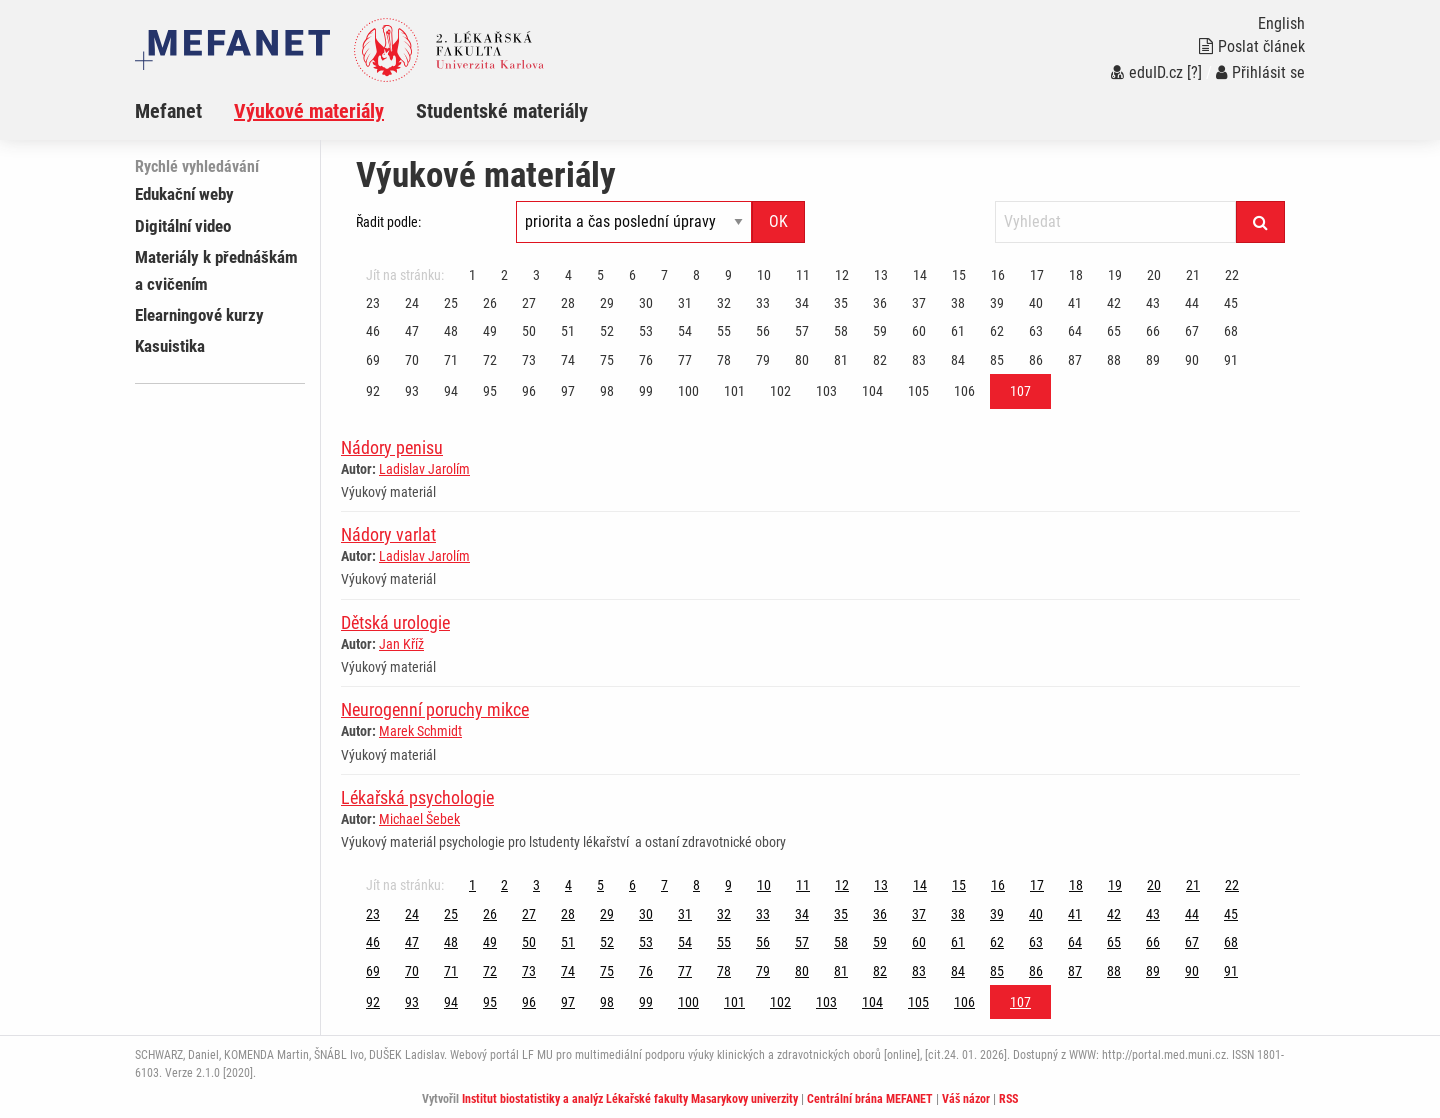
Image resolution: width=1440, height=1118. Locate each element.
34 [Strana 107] (802, 303)
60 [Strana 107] (919, 331)
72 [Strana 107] (490, 360)
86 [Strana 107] (1036, 360)
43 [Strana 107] (1153, 303)
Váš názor (966, 1099)
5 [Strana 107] (600, 275)
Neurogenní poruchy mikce (435, 709)
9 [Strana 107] (728, 275)
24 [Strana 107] (412, 303)
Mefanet (168, 111)
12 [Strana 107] (842, 275)
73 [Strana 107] (529, 360)
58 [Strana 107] (841, 331)
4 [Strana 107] (568, 275)
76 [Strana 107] (646, 360)
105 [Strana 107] (918, 391)
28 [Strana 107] (568, 303)
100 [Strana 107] (688, 391)
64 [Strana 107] (1075, 331)
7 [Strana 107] (664, 275)
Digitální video (183, 226)
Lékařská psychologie (417, 797)
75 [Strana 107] (607, 360)
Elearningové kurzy (199, 315)
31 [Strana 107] (685, 303)
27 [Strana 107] (529, 303)
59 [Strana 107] (880, 331)
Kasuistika (170, 346)
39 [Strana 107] (997, 303)
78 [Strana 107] (724, 360)
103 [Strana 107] (826, 391)
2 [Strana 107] (504, 275)
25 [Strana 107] (451, 303)
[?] (1194, 72)
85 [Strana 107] (997, 360)
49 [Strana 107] (490, 331)
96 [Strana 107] (529, 391)
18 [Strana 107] (1076, 275)
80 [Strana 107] (802, 360)
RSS (1008, 1099)
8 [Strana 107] (696, 275)
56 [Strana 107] (763, 331)
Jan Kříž (401, 644)
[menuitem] (184, 111)
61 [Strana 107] (958, 331)
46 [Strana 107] (373, 331)
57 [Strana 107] (802, 331)
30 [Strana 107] (646, 303)
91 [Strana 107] (1231, 360)
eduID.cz (1147, 72)
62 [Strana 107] (997, 331)
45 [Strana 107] (1231, 303)
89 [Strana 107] (1153, 360)
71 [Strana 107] (451, 360)
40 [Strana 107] (1036, 303)
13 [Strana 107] (881, 275)
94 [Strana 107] (451, 391)
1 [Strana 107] (472, 275)
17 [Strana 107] (1037, 275)
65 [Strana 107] (1114, 331)
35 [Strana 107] (841, 303)
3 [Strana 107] (536, 275)
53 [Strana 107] (646, 331)
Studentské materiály (502, 111)
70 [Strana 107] (412, 360)
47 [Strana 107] (412, 331)
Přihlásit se (1260, 72)
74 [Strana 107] (568, 360)
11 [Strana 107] (803, 275)
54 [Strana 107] (685, 331)
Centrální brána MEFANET (870, 1099)
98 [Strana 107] (607, 391)
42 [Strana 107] (1114, 303)
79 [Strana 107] (763, 360)
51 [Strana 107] (568, 331)
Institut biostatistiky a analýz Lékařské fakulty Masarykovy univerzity (630, 1099)
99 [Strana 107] (646, 391)
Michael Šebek (419, 819)
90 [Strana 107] (1192, 360)
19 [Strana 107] (1115, 275)
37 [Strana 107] (919, 303)
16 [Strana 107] (998, 275)
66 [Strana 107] (1153, 331)
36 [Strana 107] (880, 303)
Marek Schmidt (420, 731)
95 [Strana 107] (490, 391)
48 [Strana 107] (451, 331)
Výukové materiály (309, 111)
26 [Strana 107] (490, 303)
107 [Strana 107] (1020, 391)
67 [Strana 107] (1192, 331)
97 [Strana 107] (568, 391)
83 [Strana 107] (919, 360)
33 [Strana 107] (763, 303)
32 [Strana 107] (724, 303)
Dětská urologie (395, 622)
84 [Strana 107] (958, 360)
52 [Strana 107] (607, 331)
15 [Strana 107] (959, 275)
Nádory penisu (392, 447)
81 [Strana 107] (841, 360)
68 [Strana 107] (1231, 331)
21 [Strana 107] (1193, 275)
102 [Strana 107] (780, 391)
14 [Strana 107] (920, 275)
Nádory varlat (388, 534)
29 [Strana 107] (607, 303)
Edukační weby (184, 194)
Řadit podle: (388, 222)
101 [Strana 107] (734, 391)
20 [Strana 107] (1154, 275)
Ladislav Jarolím (424, 469)
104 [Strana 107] (872, 391)
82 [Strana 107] (880, 360)
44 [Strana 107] (1192, 303)
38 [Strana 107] (958, 303)
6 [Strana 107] (632, 275)
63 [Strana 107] (1036, 331)
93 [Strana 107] (412, 391)
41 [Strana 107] (1075, 303)
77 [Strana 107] (685, 360)
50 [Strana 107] (529, 331)
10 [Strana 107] (764, 275)
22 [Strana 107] (1232, 275)
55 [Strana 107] (724, 331)
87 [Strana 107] (1075, 360)
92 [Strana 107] (373, 391)
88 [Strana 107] (1114, 360)
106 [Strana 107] (964, 391)
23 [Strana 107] (373, 303)
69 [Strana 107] (373, 360)
